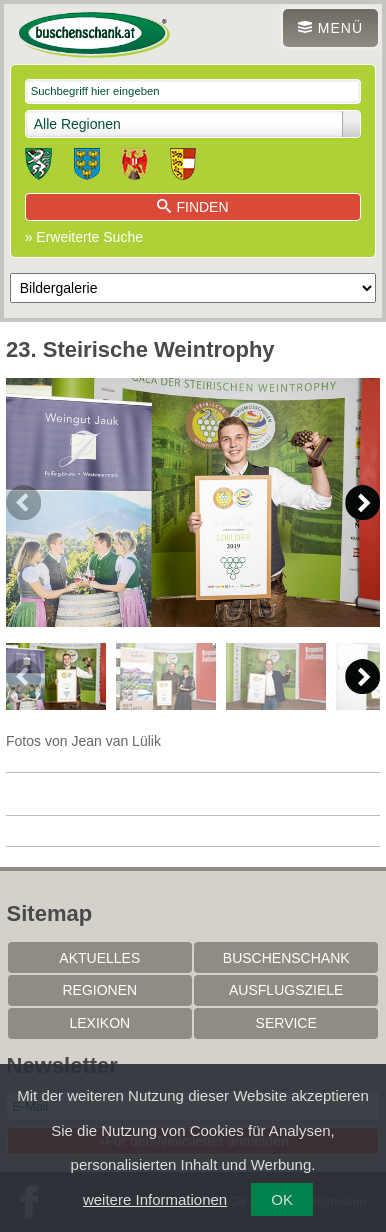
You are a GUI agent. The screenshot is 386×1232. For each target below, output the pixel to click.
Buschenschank (286, 958)
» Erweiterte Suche (84, 237)
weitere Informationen (155, 1199)
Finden (192, 207)
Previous (23, 502)
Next (362, 502)
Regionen (99, 990)
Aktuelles (99, 958)
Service (286, 1023)
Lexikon (99, 1023)
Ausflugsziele (286, 990)
